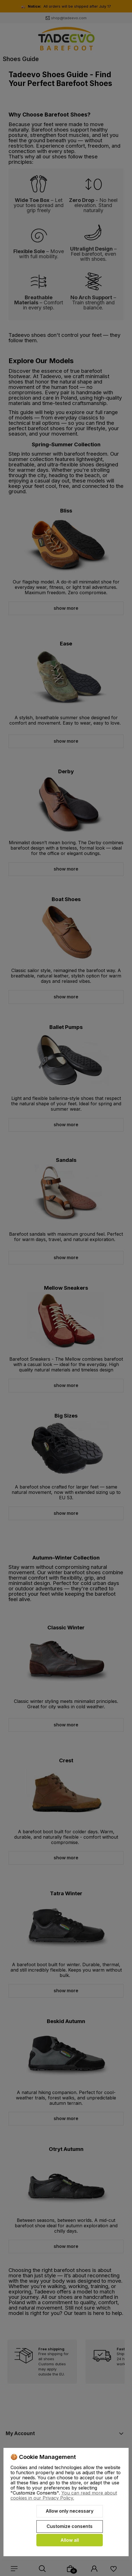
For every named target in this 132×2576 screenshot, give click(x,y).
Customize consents (70, 2526)
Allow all (69, 2540)
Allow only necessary (69, 2511)
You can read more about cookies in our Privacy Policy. (64, 2495)
